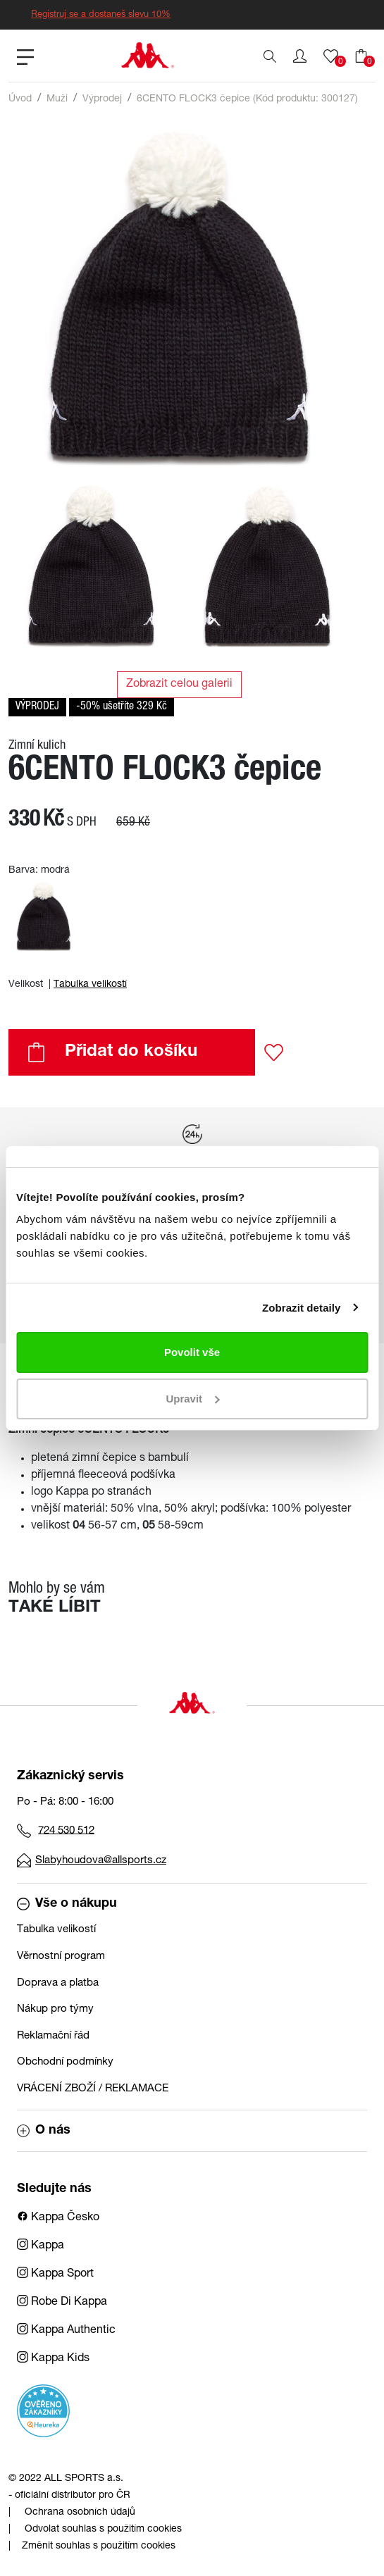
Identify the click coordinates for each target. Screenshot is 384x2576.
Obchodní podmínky (65, 2062)
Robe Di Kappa (62, 2302)
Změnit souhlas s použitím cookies (98, 2546)
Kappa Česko (58, 2218)
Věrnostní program (61, 1956)
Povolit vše (192, 1352)
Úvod (20, 99)
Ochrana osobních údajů (80, 2513)
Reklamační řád (53, 2036)
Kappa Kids (53, 2359)
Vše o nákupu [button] (67, 1904)
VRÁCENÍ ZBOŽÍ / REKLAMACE (92, 2089)
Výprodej (102, 99)
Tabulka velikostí (90, 985)
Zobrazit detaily (301, 1308)
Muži (57, 99)
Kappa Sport (55, 2274)
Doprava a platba (58, 1983)
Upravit (192, 1399)
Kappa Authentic (66, 2331)
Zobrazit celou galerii (179, 684)
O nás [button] (43, 2130)
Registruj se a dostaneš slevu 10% (101, 15)
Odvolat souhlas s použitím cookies (103, 2529)
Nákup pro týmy (55, 2009)
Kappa (40, 2246)
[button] (299, 56)
